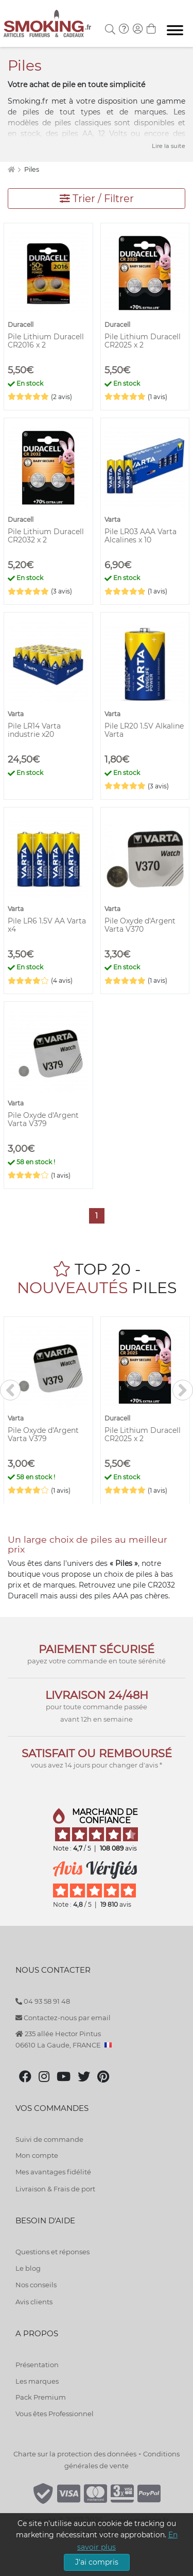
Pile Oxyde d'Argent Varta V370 (140, 925)
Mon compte (36, 2155)
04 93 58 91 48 (42, 2001)
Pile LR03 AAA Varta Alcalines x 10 (140, 535)
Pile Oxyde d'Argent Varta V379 (43, 1119)
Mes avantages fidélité (53, 2172)
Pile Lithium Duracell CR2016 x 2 (46, 341)
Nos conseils (36, 2285)
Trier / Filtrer (97, 198)
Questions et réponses (52, 2252)
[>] (182, 1390)
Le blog (28, 2268)
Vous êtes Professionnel (54, 2413)
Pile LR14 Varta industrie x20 (34, 730)
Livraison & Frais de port (55, 2189)
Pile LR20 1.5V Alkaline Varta (144, 730)
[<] (10, 1390)
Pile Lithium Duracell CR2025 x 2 (142, 341)
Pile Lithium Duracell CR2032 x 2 (46, 535)
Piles (31, 169)
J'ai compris (96, 2562)
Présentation (37, 2364)
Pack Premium (40, 2397)
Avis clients (33, 2302)
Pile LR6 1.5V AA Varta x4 (47, 925)
